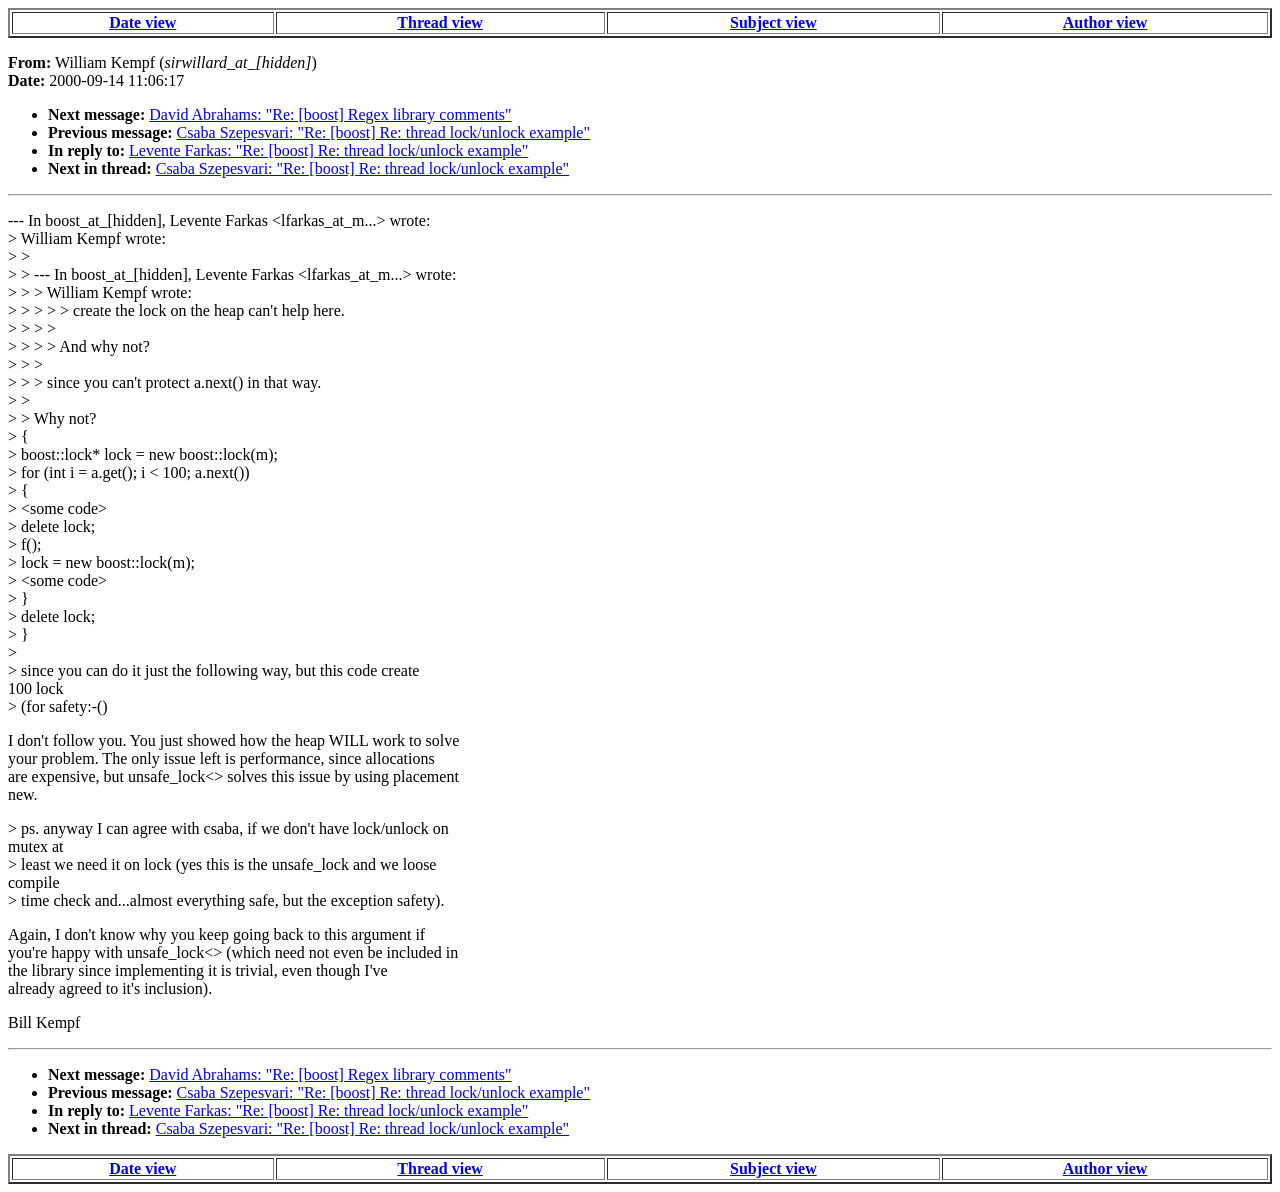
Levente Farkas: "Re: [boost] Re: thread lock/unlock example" (328, 150)
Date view (142, 22)
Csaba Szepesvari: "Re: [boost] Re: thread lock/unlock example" (383, 132)
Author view (1105, 22)
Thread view (439, 22)
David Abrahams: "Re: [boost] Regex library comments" (330, 114)
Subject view (773, 22)
